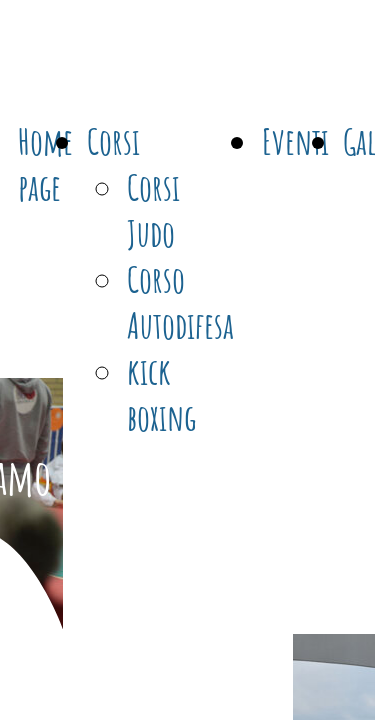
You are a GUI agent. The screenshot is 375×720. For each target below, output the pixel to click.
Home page (45, 164)
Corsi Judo (153, 210)
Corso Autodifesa (180, 302)
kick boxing (161, 394)
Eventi (295, 141)
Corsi (113, 141)
